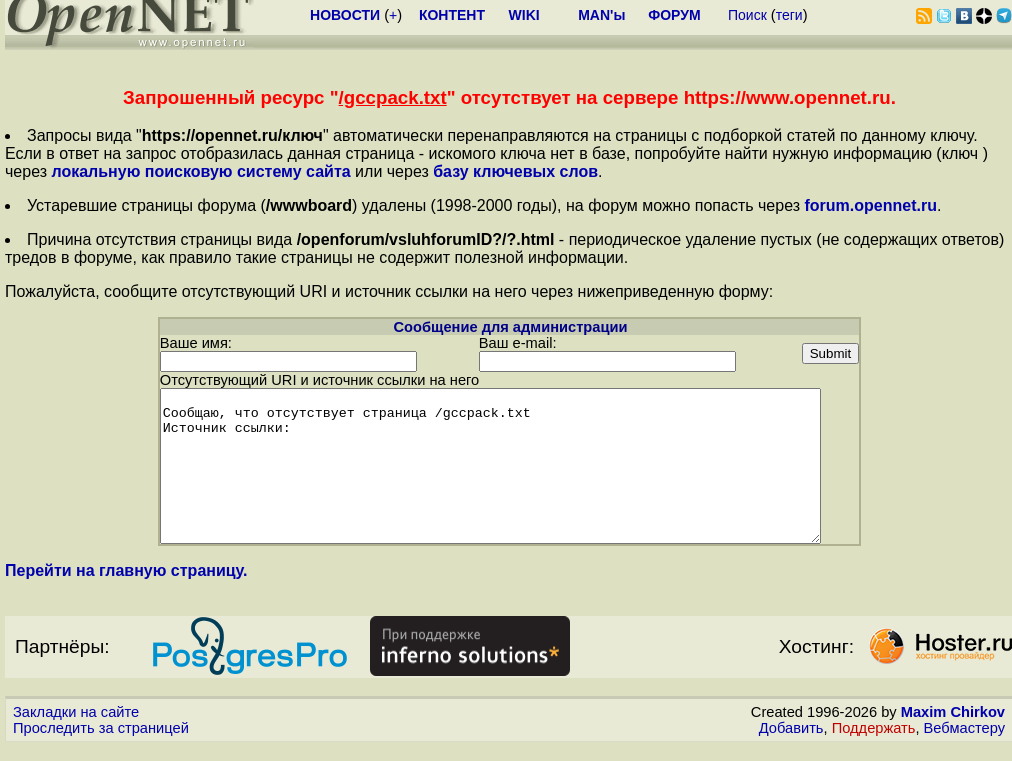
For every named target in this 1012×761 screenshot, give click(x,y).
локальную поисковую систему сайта (200, 171)
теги (789, 15)
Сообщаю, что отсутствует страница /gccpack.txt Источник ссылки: (509, 465)
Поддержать (874, 742)
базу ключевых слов (515, 171)
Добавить (791, 742)
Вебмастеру (964, 742)
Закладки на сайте (76, 726)
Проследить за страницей (101, 742)
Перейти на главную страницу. (126, 584)
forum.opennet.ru (870, 205)
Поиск (747, 15)
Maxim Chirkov (953, 726)
